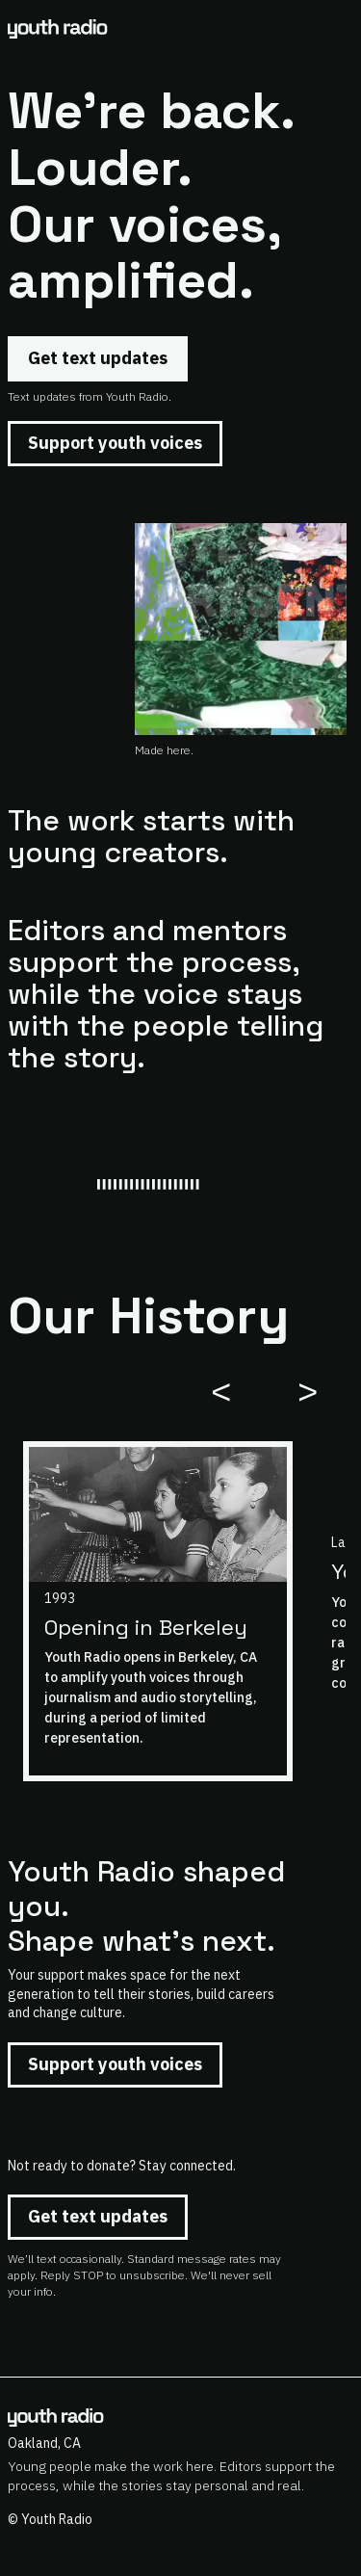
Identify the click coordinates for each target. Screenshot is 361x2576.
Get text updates (98, 358)
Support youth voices (115, 443)
